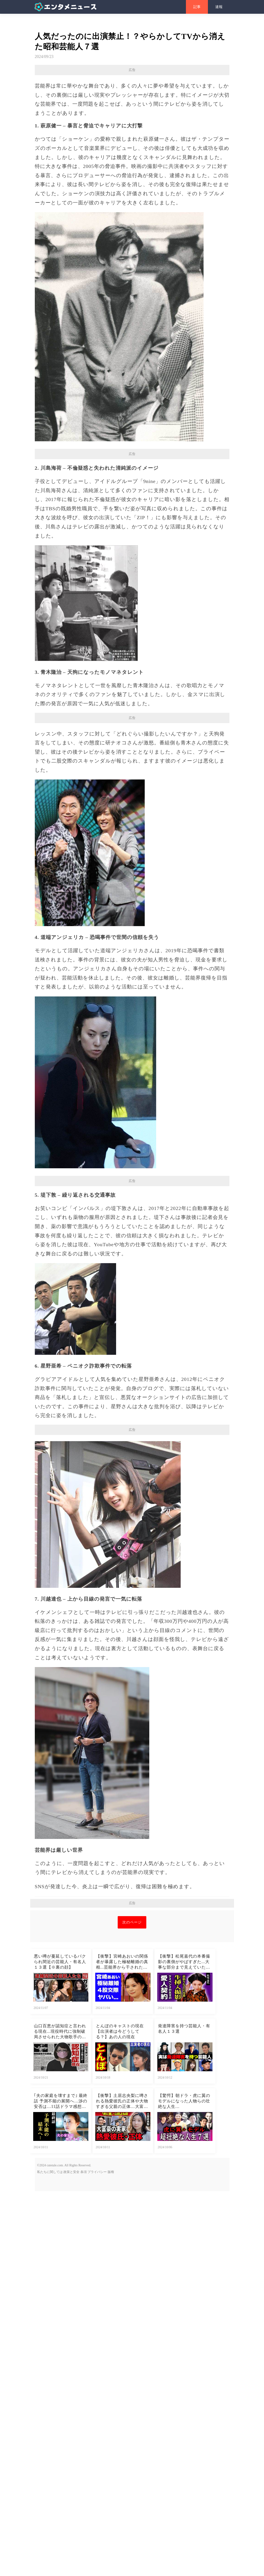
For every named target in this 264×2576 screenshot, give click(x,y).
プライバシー (97, 2428)
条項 (83, 2428)
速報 (219, 7)
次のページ (132, 2179)
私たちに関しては (50, 2428)
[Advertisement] (132, 756)
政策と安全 (71, 2428)
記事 (197, 7)
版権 (111, 2428)
